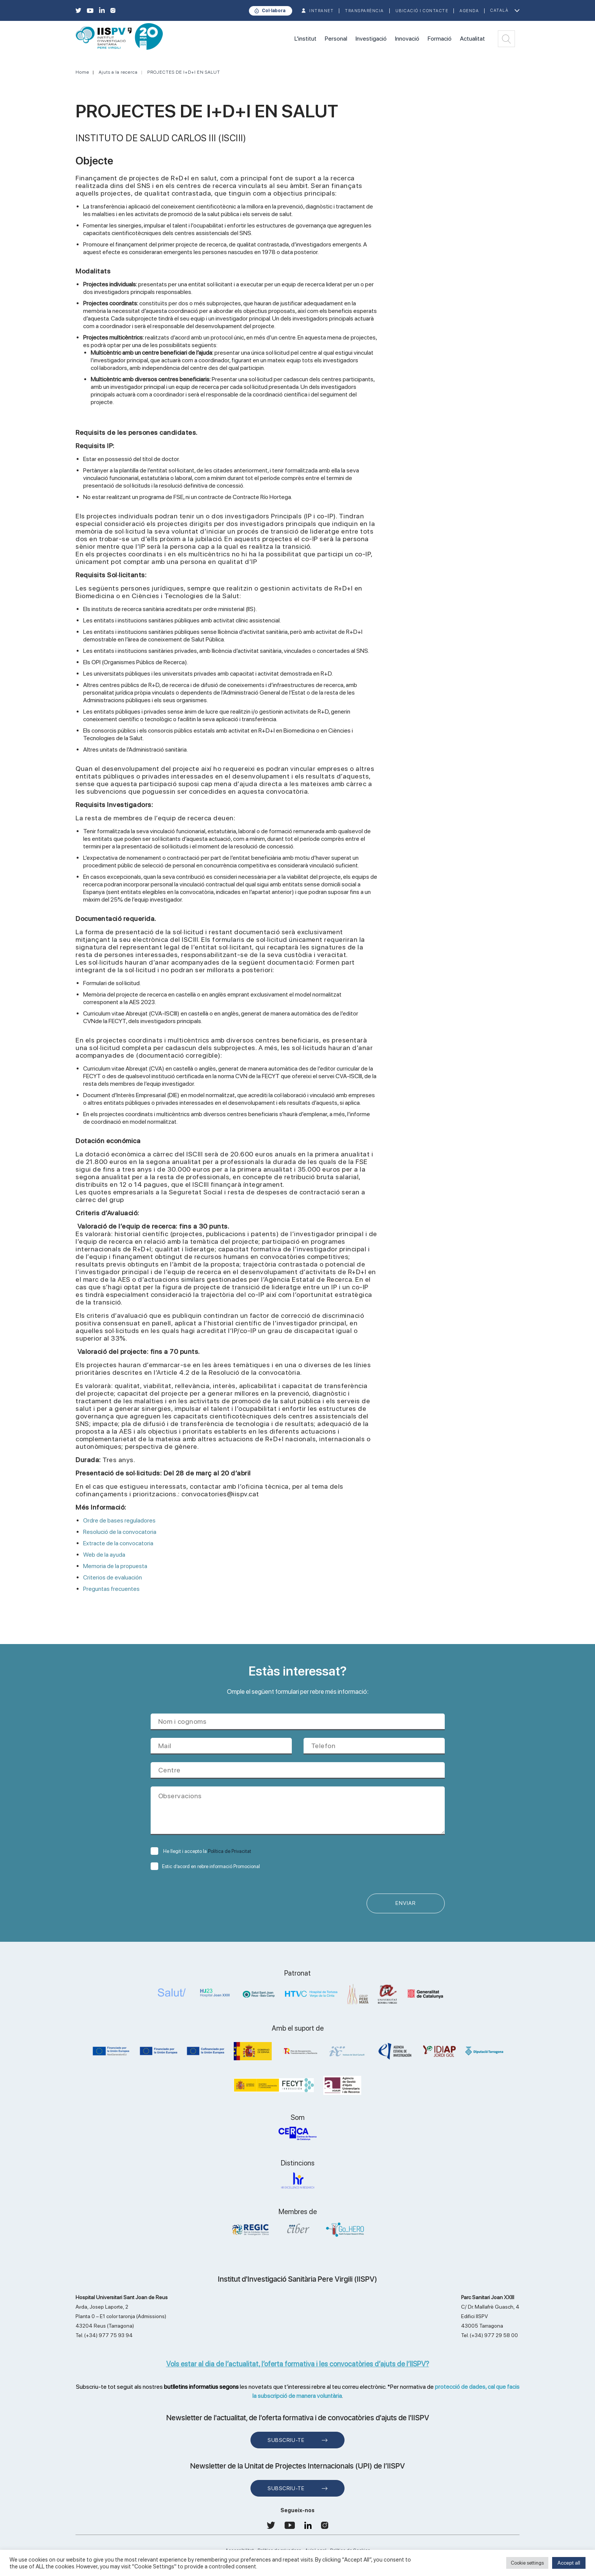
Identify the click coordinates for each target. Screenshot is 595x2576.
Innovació (407, 38)
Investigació (371, 38)
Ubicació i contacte (422, 10)
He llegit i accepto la (201, 1851)
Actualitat (472, 38)
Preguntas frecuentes (111, 1588)
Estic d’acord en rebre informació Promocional (205, 1866)
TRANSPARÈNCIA (364, 10)
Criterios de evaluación (112, 1577)
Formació (440, 38)
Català (499, 10)
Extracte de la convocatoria (118, 1543)
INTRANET (321, 10)
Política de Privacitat (229, 1851)
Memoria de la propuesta (115, 1566)
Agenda (469, 10)
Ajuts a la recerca (118, 72)
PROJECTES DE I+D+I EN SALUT (183, 72)
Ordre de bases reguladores (120, 1520)
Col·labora (273, 10)
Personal (336, 38)
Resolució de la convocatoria (121, 1531)
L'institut (305, 38)
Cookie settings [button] (527, 2563)
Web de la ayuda (104, 1554)
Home (82, 72)
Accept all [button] (568, 2563)
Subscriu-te (286, 2440)
